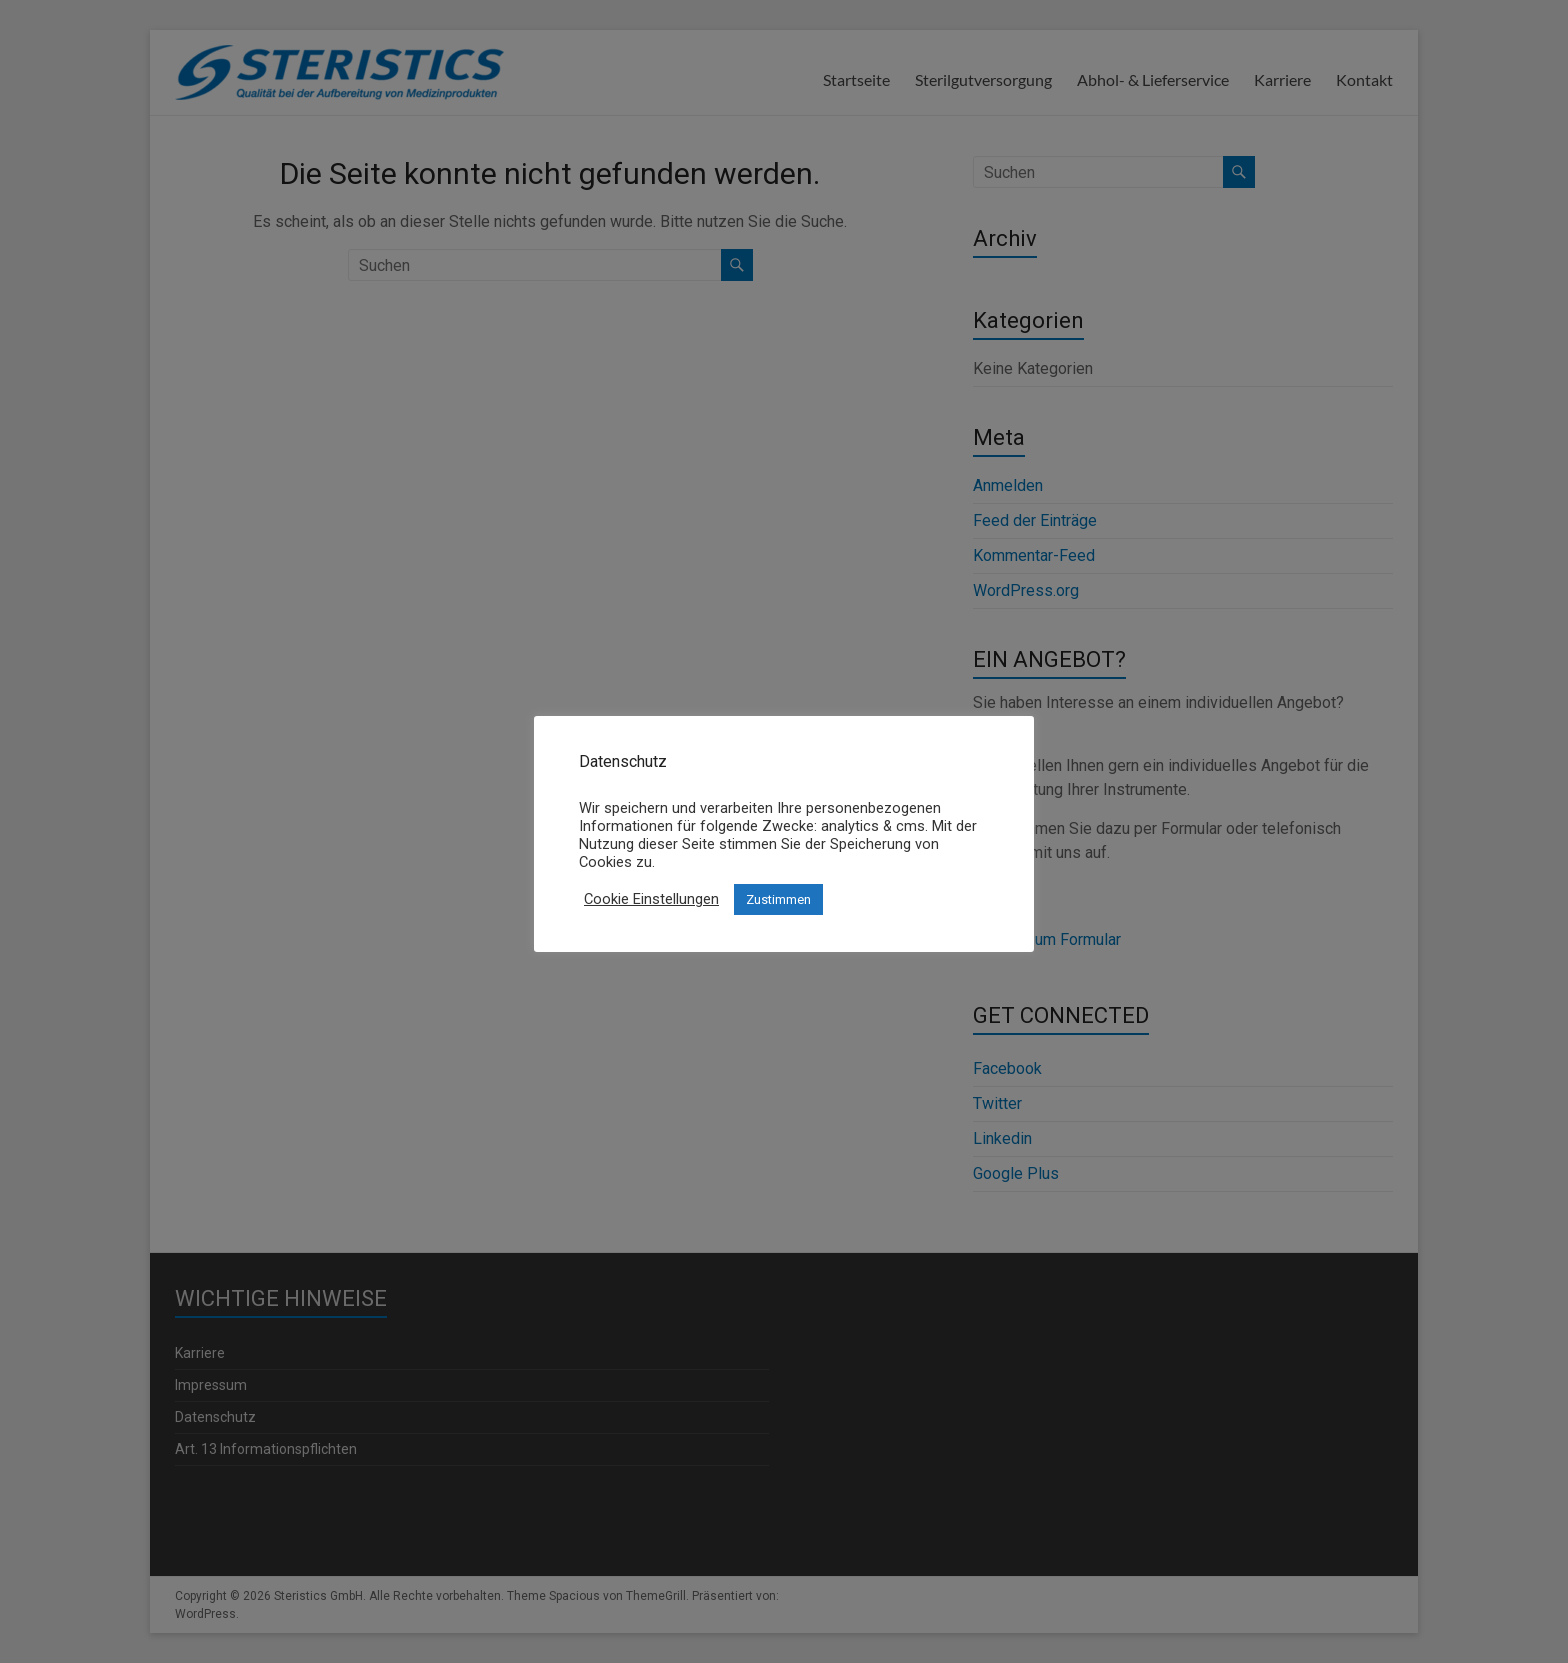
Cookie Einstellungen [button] (651, 899)
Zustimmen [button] (778, 899)
